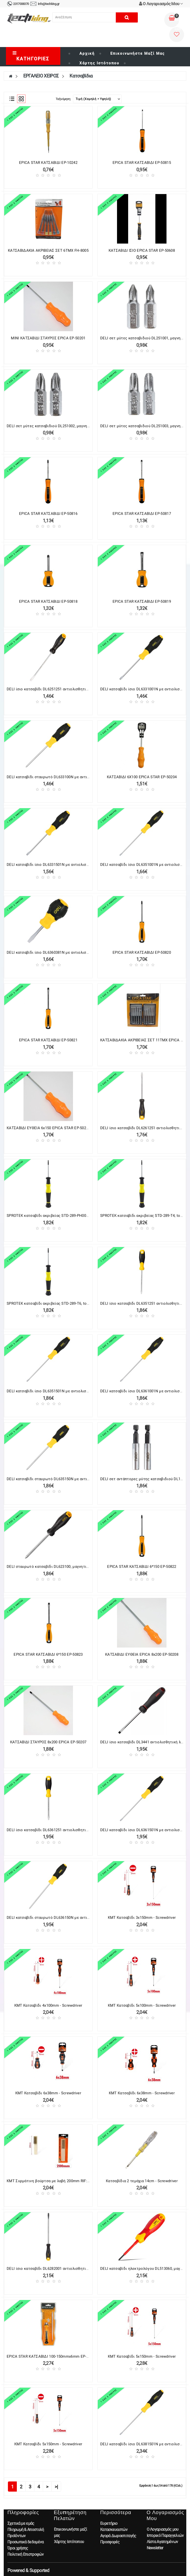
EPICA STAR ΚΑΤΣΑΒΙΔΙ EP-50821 (48, 1040)
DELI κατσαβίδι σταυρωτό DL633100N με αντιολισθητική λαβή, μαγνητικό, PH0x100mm (84, 777)
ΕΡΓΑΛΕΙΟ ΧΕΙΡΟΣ (41, 76)
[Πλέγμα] (21, 99)
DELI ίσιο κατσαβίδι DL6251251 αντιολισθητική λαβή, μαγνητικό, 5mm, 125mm (76, 689)
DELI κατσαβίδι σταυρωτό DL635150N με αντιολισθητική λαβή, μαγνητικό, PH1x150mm (84, 1479)
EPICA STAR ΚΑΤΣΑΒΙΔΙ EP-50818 (48, 601)
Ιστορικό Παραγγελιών (165, 2535)
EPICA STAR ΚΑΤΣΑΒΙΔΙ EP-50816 (48, 513)
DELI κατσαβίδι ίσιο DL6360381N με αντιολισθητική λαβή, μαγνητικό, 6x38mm (76, 952)
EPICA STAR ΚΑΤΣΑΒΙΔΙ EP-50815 (142, 162)
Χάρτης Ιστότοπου (99, 63)
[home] (10, 76)
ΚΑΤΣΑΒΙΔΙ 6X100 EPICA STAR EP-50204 (142, 777)
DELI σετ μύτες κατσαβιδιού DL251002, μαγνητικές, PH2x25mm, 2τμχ (67, 426)
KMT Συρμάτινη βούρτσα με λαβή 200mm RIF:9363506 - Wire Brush (65, 2181)
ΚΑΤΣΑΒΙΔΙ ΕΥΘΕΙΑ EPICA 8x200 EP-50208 (141, 1654)
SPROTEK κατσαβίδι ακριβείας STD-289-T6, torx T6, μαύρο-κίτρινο (64, 1303)
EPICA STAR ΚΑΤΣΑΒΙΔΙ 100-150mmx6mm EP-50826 (51, 2356)
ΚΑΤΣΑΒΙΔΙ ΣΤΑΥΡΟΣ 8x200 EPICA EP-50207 (48, 1742)
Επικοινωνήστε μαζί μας (137, 53)
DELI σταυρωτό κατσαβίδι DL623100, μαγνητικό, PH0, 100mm (61, 1566)
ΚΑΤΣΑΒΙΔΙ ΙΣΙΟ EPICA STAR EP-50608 (142, 250)
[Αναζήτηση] (84, 17)
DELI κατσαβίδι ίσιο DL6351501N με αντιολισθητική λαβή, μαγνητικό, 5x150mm (77, 1391)
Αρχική (87, 53)
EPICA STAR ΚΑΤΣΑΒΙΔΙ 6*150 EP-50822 (141, 1566)
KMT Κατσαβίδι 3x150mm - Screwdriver (142, 1917)
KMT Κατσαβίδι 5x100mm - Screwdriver (142, 2005)
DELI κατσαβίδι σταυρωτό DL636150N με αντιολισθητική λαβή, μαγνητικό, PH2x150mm (84, 1917)
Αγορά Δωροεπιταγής (118, 2535)
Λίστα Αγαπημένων (162, 2541)
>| (56, 2487)
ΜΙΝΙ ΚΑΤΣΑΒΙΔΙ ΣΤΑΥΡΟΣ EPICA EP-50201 (48, 338)
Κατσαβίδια (81, 76)
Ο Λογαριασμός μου (163, 2529)
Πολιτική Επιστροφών (25, 2554)
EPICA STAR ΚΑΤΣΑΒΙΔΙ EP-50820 (142, 952)
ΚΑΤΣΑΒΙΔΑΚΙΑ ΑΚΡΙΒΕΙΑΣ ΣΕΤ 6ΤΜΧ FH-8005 (48, 250)
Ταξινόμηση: (63, 99)
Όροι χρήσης (17, 2548)
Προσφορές (110, 2542)
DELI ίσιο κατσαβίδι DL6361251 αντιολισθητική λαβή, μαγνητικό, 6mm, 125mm (76, 1830)
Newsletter (155, 2548)
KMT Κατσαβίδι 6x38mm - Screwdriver (48, 2093)
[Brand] (129, 63)
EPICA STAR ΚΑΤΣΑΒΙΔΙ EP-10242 (48, 162)
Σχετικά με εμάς (20, 2523)
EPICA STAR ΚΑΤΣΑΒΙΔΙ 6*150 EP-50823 (48, 1654)
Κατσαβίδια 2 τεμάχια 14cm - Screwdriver (142, 2181)
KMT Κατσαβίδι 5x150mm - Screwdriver (142, 2356)
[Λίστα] (12, 99)
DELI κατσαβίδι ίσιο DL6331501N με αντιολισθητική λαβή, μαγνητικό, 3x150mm (77, 864)
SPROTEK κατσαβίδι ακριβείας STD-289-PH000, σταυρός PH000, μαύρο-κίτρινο (75, 1215)
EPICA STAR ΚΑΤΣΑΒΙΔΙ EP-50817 (142, 513)
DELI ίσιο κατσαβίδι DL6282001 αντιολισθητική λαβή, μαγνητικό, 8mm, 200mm (76, 2268)
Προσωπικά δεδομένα (25, 2542)
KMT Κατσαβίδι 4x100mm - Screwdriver (48, 2005)
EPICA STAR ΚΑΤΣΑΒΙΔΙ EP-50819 (142, 601)
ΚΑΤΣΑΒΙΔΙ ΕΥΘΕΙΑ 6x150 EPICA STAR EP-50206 (48, 1128)
